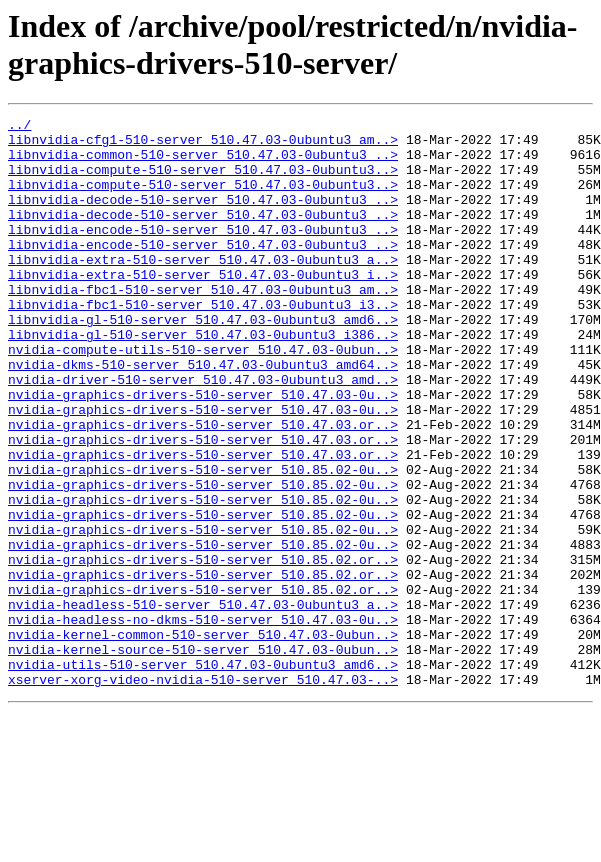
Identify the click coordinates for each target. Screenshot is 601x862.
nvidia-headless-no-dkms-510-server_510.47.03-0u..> (203, 721)
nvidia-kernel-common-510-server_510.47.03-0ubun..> (203, 739)
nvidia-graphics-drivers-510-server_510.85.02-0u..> (203, 541)
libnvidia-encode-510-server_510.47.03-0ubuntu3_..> (203, 253)
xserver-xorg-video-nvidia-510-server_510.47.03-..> (203, 793)
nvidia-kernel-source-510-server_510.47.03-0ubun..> (203, 757)
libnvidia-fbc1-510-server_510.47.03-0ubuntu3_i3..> (203, 343)
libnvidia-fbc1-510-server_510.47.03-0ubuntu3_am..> (203, 325)
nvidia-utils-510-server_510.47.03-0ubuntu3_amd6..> (203, 775)
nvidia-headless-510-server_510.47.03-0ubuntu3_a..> (203, 703)
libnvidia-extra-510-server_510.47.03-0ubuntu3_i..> (203, 307)
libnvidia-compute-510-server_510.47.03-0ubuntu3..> (203, 181)
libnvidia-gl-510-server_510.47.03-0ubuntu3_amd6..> (203, 361)
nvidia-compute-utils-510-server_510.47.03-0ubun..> (203, 397)
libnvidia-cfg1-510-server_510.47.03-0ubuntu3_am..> (203, 145)
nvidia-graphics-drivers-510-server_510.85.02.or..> (203, 649)
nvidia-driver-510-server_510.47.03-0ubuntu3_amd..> (203, 433)
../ (19, 127)
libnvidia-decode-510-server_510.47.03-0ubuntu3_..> (203, 217)
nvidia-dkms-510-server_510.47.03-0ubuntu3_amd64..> (203, 415)
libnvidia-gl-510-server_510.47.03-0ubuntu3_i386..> (203, 379)
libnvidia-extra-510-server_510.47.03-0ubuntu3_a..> (203, 289)
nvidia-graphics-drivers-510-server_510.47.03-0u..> (203, 451)
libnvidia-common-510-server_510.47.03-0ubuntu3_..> (203, 163)
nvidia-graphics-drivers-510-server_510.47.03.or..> (203, 487)
